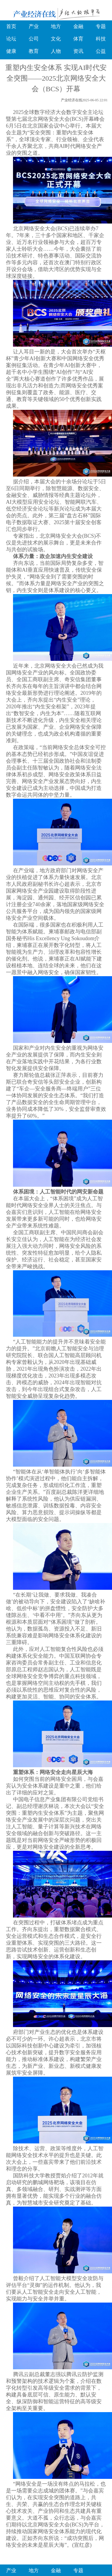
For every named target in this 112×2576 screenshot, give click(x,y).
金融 (78, 26)
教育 (34, 51)
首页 (11, 26)
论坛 (11, 39)
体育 (78, 39)
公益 (101, 51)
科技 (101, 39)
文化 (56, 39)
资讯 (78, 51)
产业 (34, 26)
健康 (11, 51)
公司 (34, 39)
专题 (101, 26)
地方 (56, 26)
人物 (56, 51)
